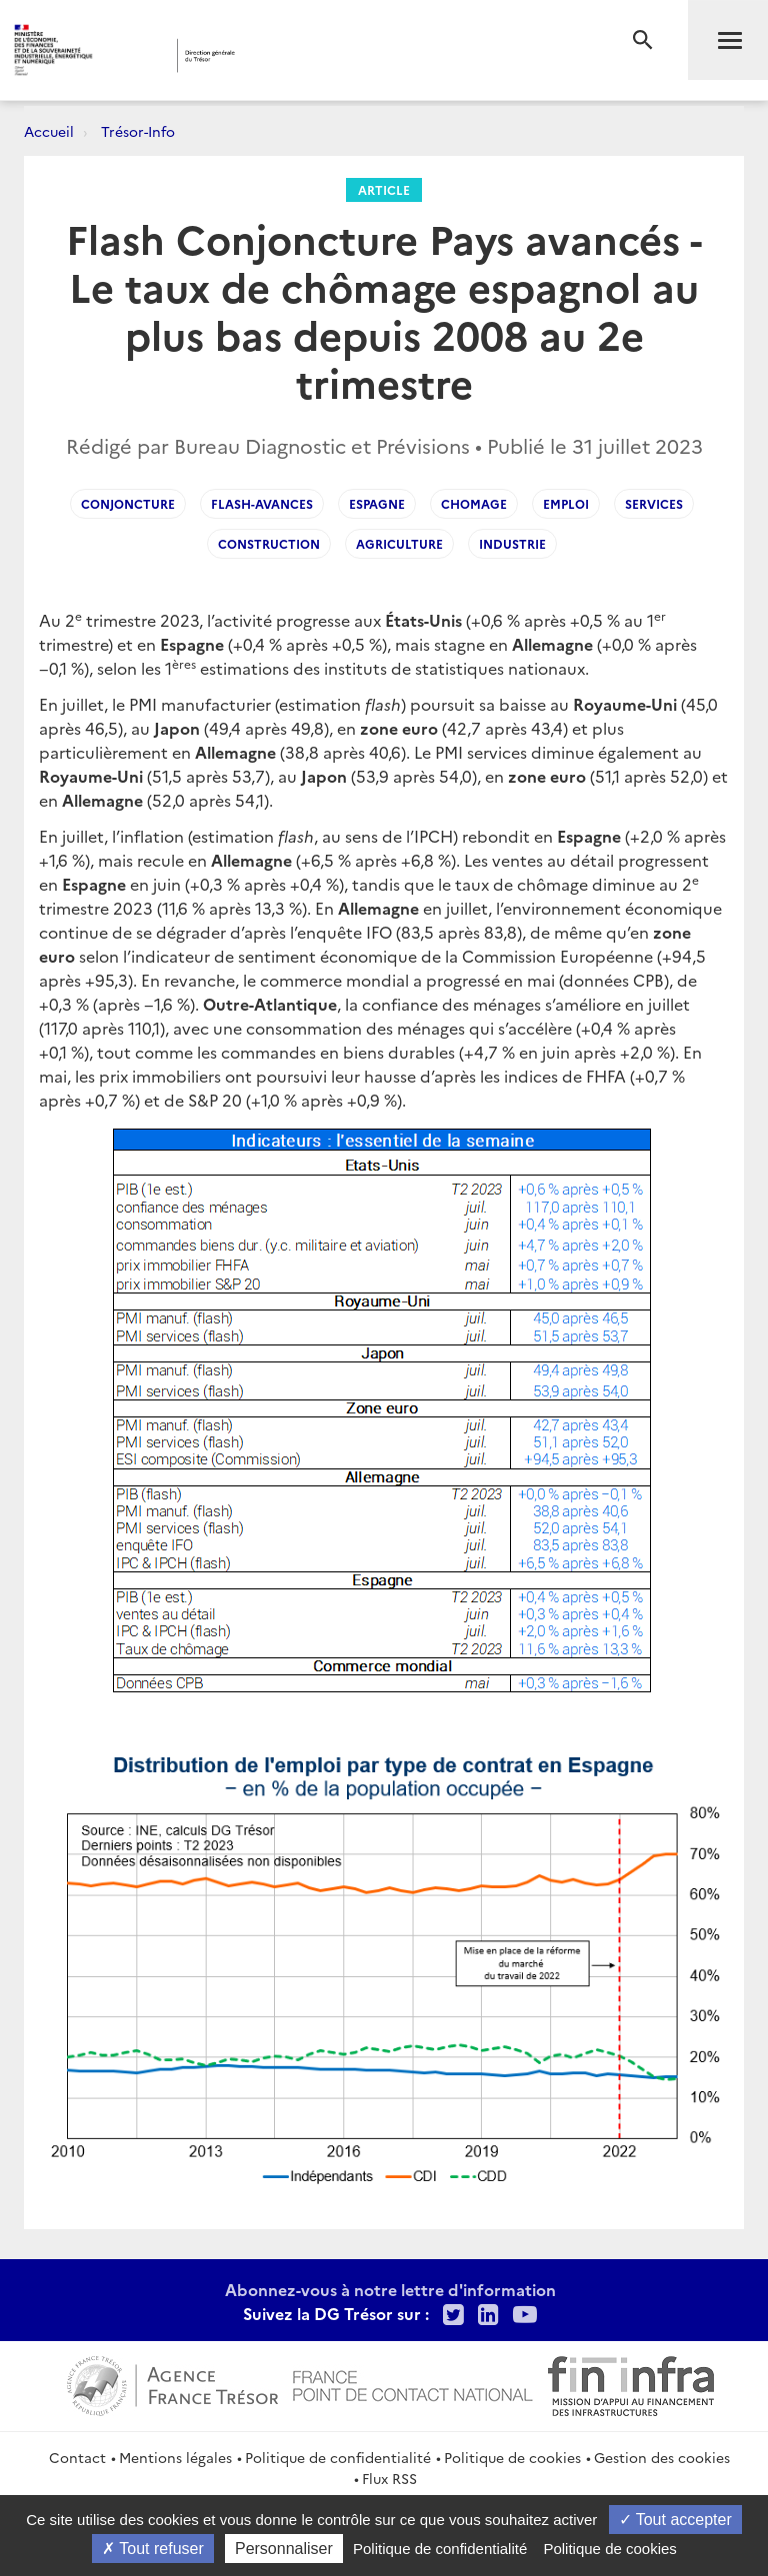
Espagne (377, 503)
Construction (269, 543)
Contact (77, 2457)
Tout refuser (153, 2548)
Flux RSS (389, 2478)
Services (654, 503)
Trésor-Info (138, 131)
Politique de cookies (512, 2457)
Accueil (49, 131)
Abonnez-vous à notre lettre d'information (390, 2289)
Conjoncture (128, 503)
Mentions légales (175, 2457)
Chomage (474, 503)
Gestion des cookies (662, 2457)
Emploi (566, 503)
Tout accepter (675, 2519)
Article (384, 189)
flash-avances (262, 503)
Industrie (512, 543)
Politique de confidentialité (338, 2457)
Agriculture (399, 543)
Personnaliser (284, 2548)
